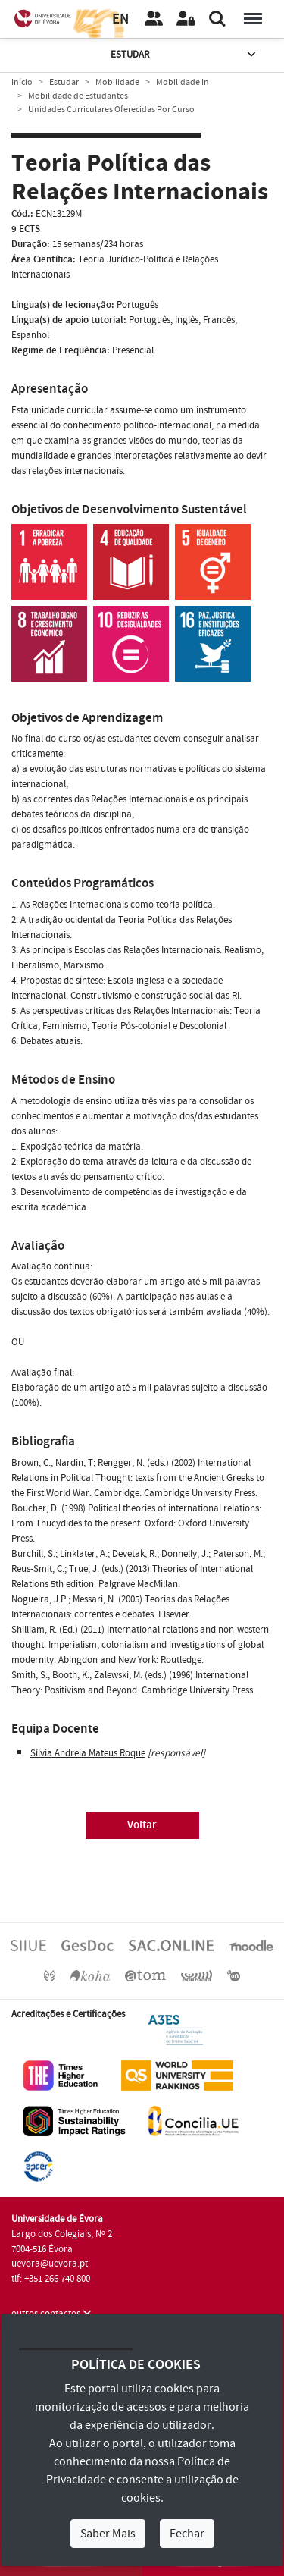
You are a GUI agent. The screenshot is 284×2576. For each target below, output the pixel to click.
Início (22, 82)
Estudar (185, 55)
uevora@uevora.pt (49, 2263)
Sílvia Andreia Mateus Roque (87, 1753)
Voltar (142, 1825)
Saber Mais (108, 2533)
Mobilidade (117, 82)
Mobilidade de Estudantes (78, 96)
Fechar (187, 2533)
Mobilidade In (182, 82)
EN (120, 19)
